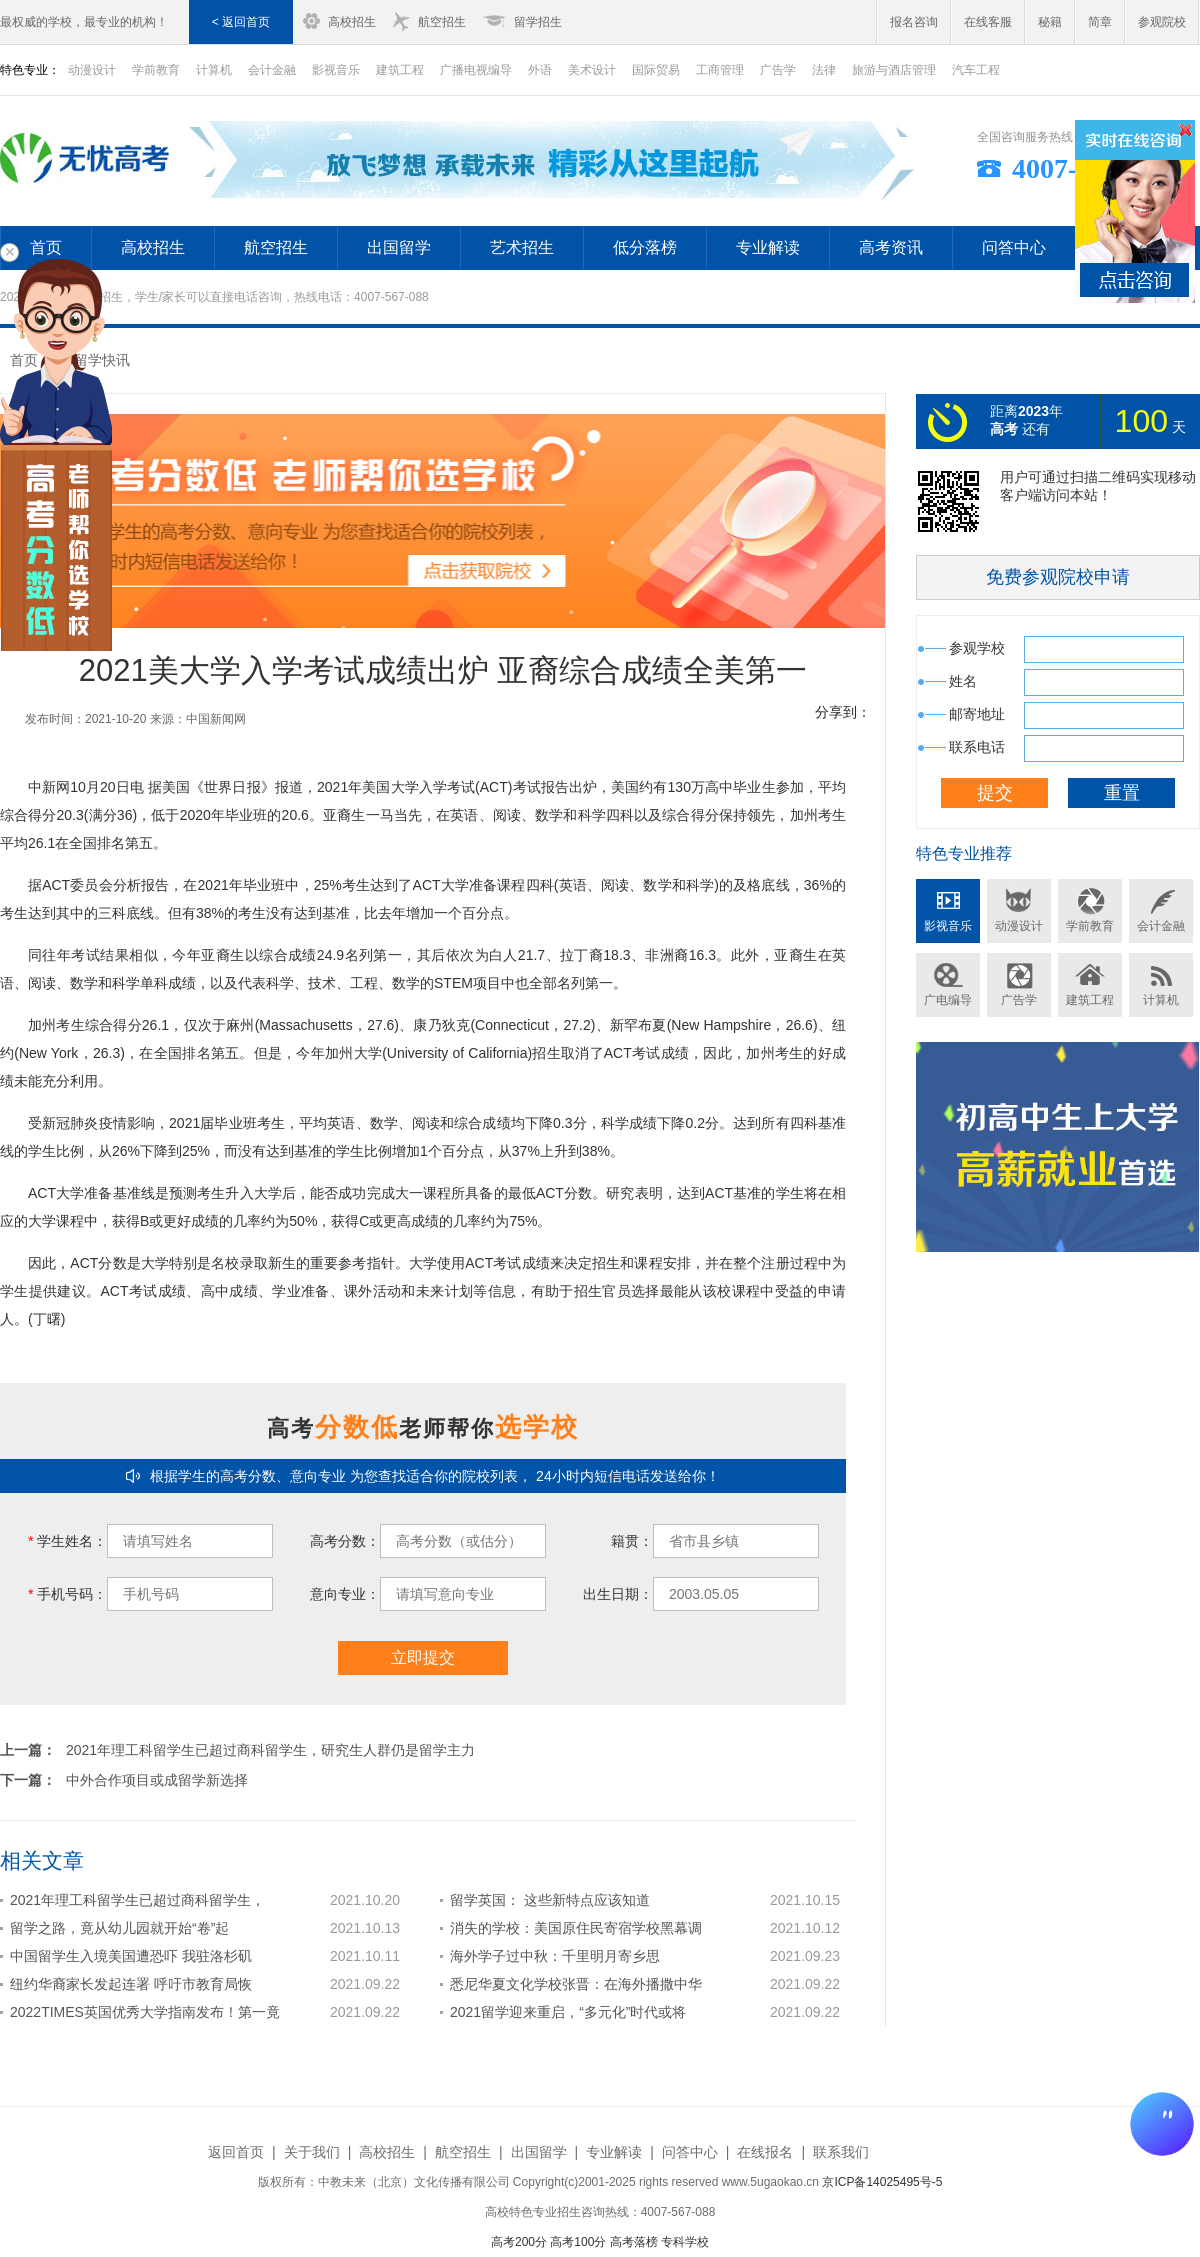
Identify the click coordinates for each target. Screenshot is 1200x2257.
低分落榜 (645, 247)
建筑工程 (400, 70)
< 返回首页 (241, 22)
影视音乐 (336, 70)
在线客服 (988, 22)
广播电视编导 (476, 70)
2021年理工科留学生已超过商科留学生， (137, 1900)
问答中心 (1014, 247)
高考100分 (578, 2242)
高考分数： (345, 1541)
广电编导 (948, 1000)
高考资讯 (891, 247)
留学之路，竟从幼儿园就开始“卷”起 (119, 1928)
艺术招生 (522, 247)
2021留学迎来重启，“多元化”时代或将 (568, 2012)
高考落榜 (634, 2242)
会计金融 (272, 70)
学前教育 (156, 70)
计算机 (214, 70)
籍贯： (632, 1541)
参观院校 (1162, 22)
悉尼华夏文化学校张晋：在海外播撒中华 (576, 1984)
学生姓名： (67, 1541)
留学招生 (538, 22)
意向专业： (345, 1594)
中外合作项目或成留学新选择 (157, 1780)
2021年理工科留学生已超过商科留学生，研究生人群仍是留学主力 (270, 1750)
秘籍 (1050, 22)
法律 (824, 70)
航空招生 (442, 22)
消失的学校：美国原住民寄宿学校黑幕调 (576, 1928)
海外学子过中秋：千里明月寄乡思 (555, 1956)
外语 (540, 70)
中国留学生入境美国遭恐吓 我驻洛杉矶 (131, 1956)
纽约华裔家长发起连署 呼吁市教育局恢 (131, 1984)
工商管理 (720, 70)
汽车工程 (976, 70)
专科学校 (685, 2242)
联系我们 (841, 2152)
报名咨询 (914, 22)
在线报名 (765, 2152)
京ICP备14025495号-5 (882, 2182)
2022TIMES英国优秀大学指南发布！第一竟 (145, 2012)
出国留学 (399, 247)
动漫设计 (1019, 926)
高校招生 (352, 22)
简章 (1100, 22)
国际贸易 (656, 70)
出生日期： (618, 1594)
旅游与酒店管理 (894, 70)
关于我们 (312, 2152)
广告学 (778, 70)
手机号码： (67, 1594)
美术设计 (592, 70)
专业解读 (768, 247)
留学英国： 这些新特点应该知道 (550, 1900)
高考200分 (519, 2242)
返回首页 (236, 2152)
